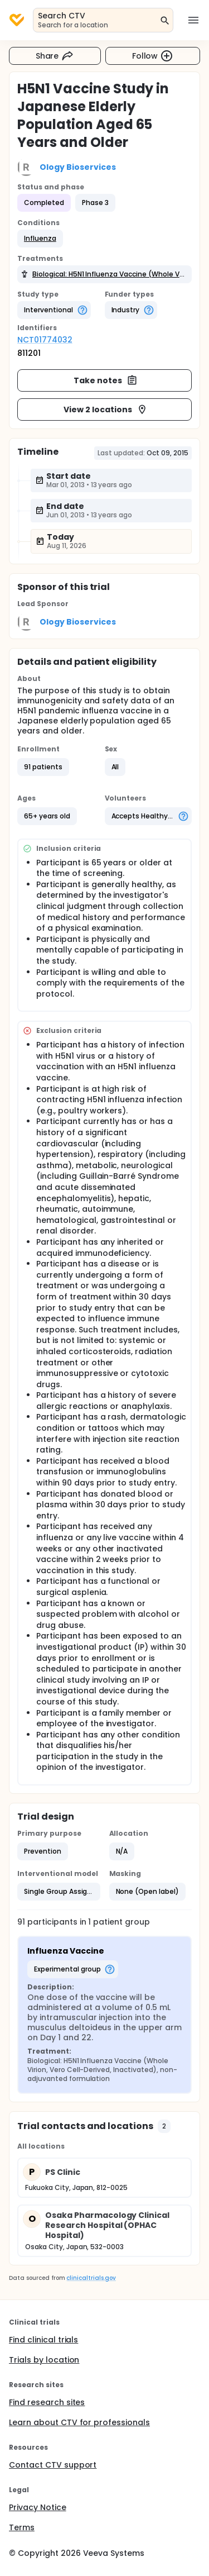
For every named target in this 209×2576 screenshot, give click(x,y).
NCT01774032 (44, 340)
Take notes (106, 380)
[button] (40, 238)
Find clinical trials (43, 2339)
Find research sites (47, 2402)
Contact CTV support (52, 2464)
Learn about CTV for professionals (79, 2422)
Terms (22, 2527)
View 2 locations (106, 409)
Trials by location (44, 2359)
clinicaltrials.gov (90, 2278)
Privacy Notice (37, 2507)
